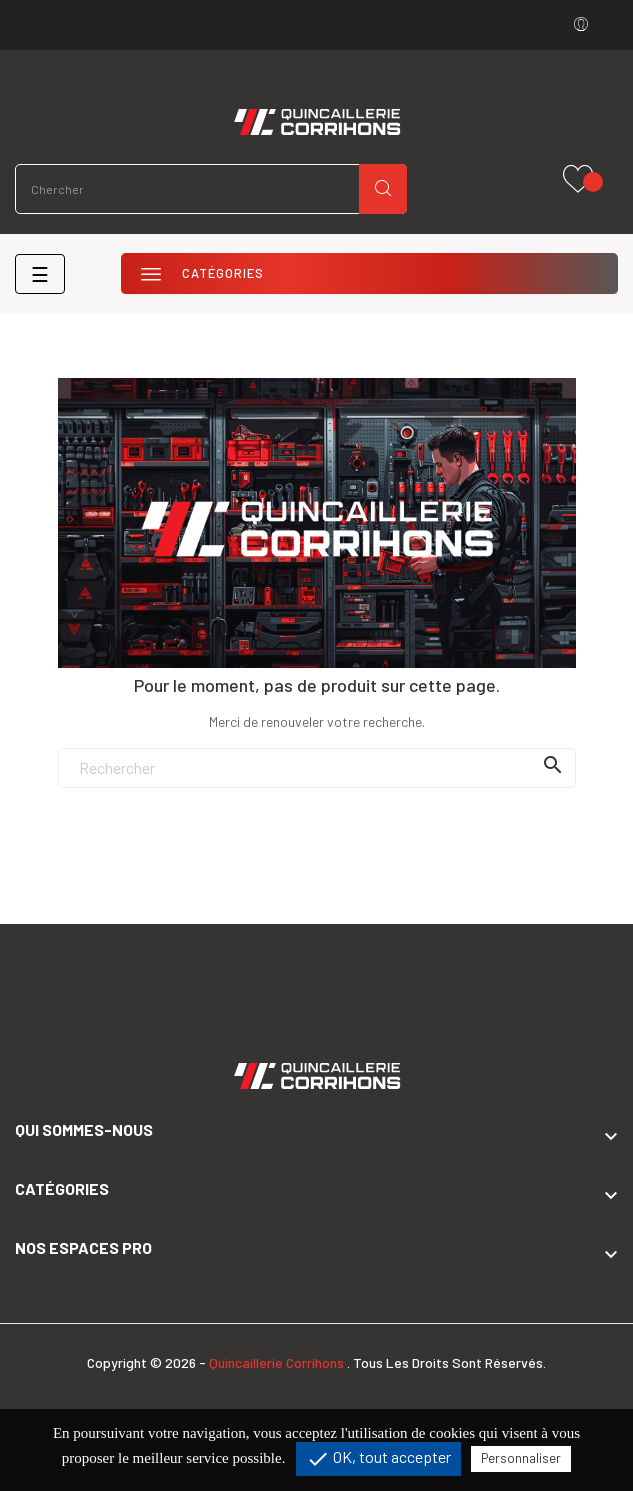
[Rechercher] (317, 768)
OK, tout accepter (378, 1459)
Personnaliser (521, 1458)
